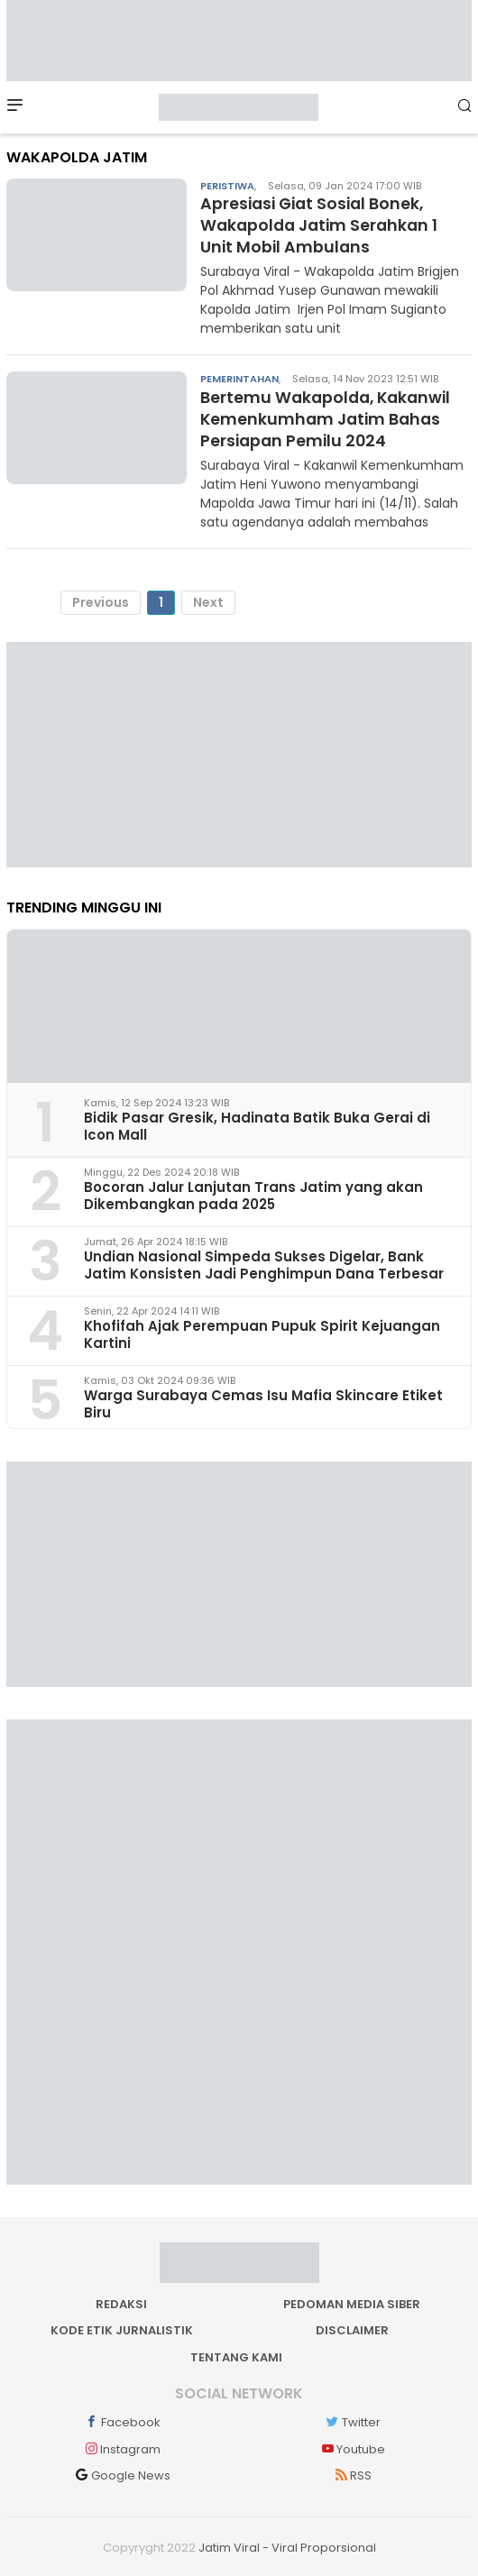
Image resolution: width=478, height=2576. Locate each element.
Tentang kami (236, 2354)
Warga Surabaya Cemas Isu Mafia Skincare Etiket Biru (263, 1402)
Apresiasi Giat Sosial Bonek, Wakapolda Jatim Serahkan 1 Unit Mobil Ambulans (323, 224)
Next (208, 600)
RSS (352, 2473)
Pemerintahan (239, 378)
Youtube (351, 2446)
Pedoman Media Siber (351, 2301)
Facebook (122, 2420)
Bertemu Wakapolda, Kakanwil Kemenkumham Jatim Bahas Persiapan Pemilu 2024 (329, 417)
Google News (121, 2473)
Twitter (352, 2420)
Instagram (121, 2446)
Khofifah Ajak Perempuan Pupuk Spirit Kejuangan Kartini (262, 1333)
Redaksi (121, 2301)
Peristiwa (227, 186)
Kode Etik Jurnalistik (122, 2328)
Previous (100, 600)
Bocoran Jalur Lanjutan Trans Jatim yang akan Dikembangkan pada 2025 (253, 1194)
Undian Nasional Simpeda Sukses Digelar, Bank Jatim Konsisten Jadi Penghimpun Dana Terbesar (264, 1263)
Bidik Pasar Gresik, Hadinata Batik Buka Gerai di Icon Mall (257, 1124)
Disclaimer (352, 2328)
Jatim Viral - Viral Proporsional (287, 2545)
